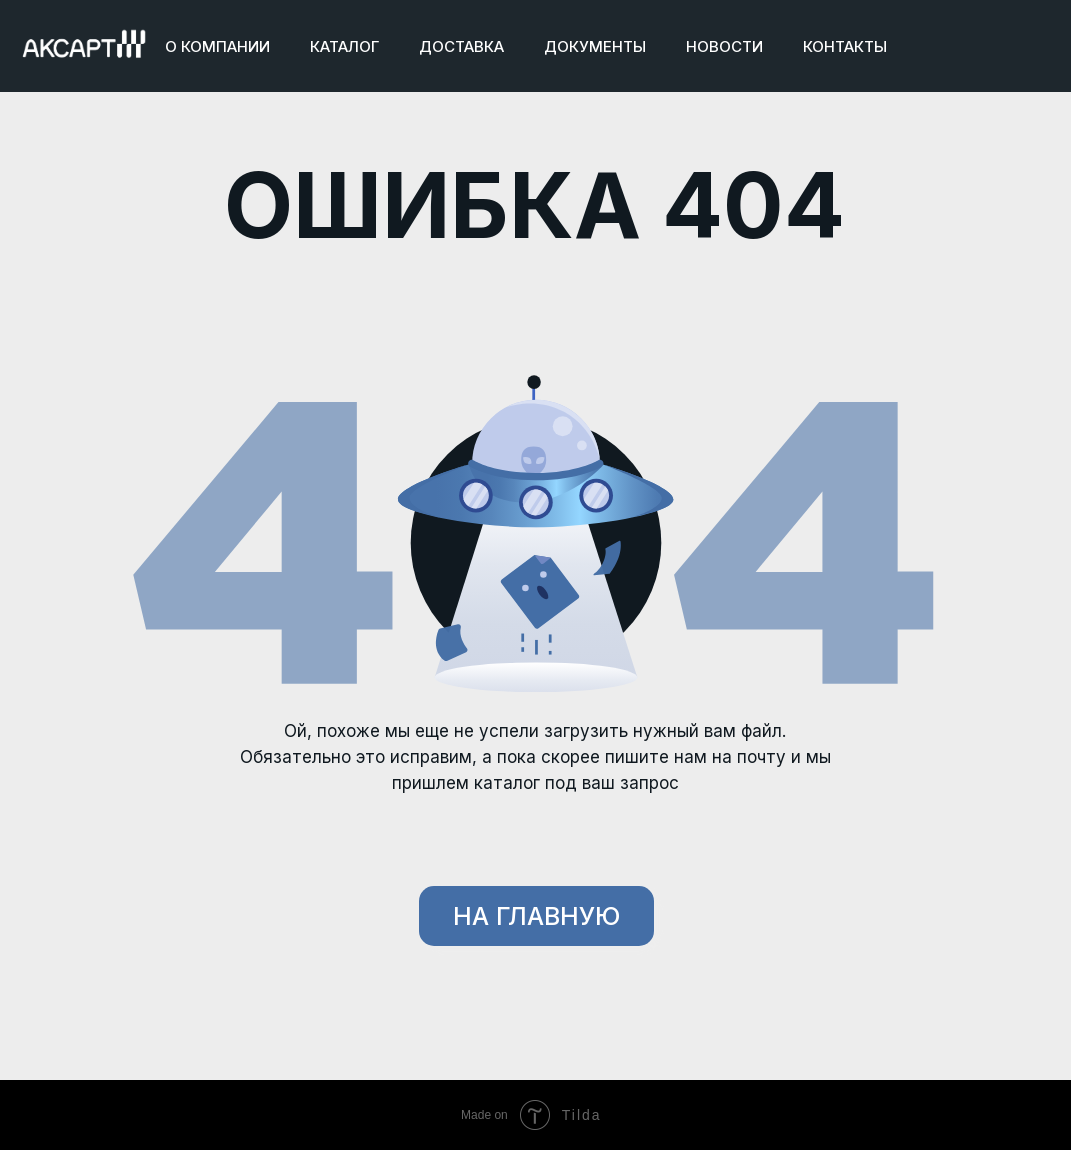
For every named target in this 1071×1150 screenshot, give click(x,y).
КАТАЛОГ (344, 46)
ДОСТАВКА (461, 46)
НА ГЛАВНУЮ (536, 916)
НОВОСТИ (724, 46)
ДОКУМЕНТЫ (595, 46)
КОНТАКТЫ (845, 46)
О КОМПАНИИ (217, 46)
